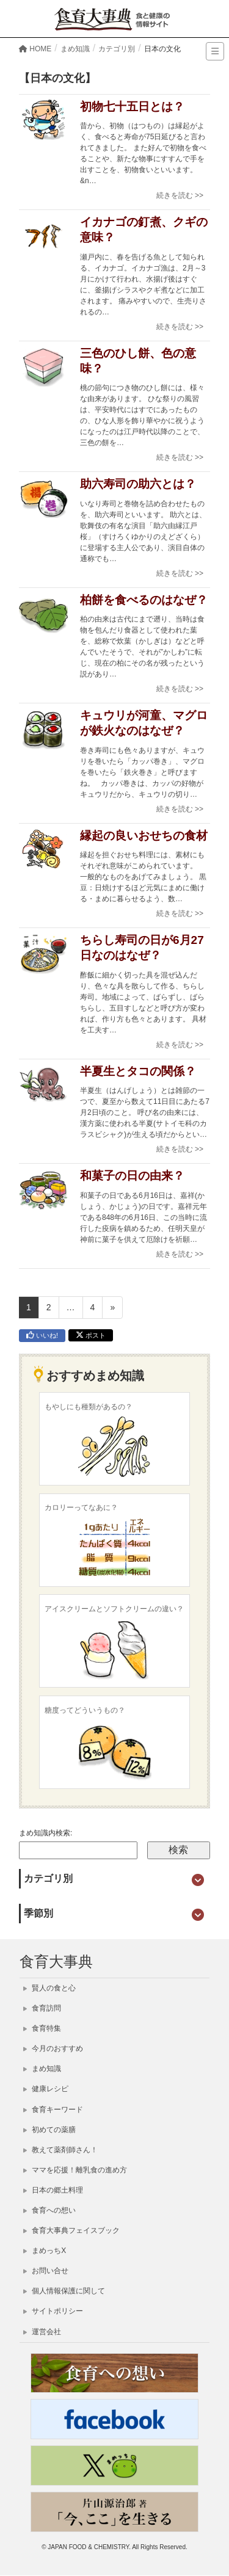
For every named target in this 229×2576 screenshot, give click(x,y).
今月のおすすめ (53, 2048)
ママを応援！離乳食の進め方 (75, 2170)
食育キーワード (53, 2109)
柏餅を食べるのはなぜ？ (144, 599)
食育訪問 (42, 2008)
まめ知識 (42, 2068)
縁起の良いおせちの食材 (144, 835)
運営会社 (42, 2331)
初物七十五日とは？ (132, 106)
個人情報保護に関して (64, 2291)
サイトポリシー (53, 2311)
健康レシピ (45, 2088)
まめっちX (44, 2250)
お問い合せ (45, 2270)
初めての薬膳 (49, 2129)
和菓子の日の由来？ (132, 1175)
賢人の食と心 (49, 1988)
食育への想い (49, 2210)
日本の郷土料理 (53, 2190)
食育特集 (42, 2028)
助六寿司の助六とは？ (138, 483)
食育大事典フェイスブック (71, 2230)
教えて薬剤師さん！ (60, 2150)
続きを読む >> (179, 195)
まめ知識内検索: (45, 1833)
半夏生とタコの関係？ (138, 1071)
